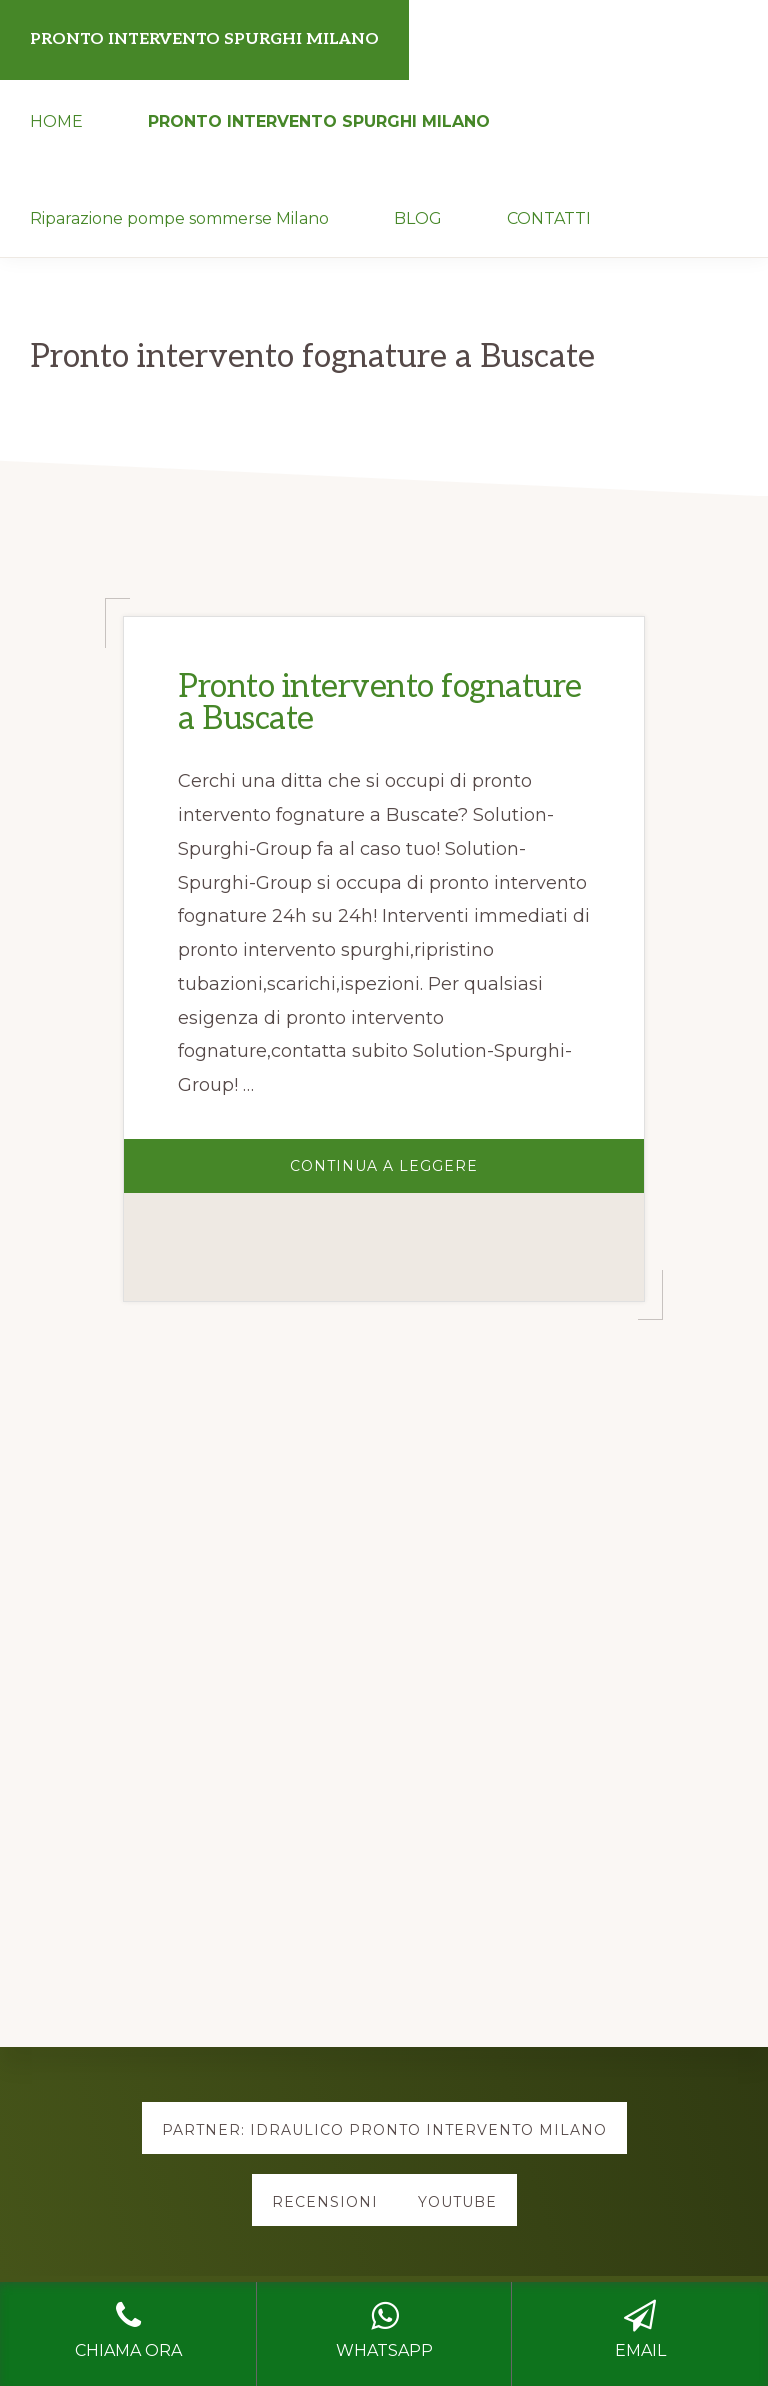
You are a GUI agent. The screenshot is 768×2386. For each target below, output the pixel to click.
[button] (656, 192)
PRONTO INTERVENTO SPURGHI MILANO (204, 39)
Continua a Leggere (440, 1174)
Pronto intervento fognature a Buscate (380, 703)
